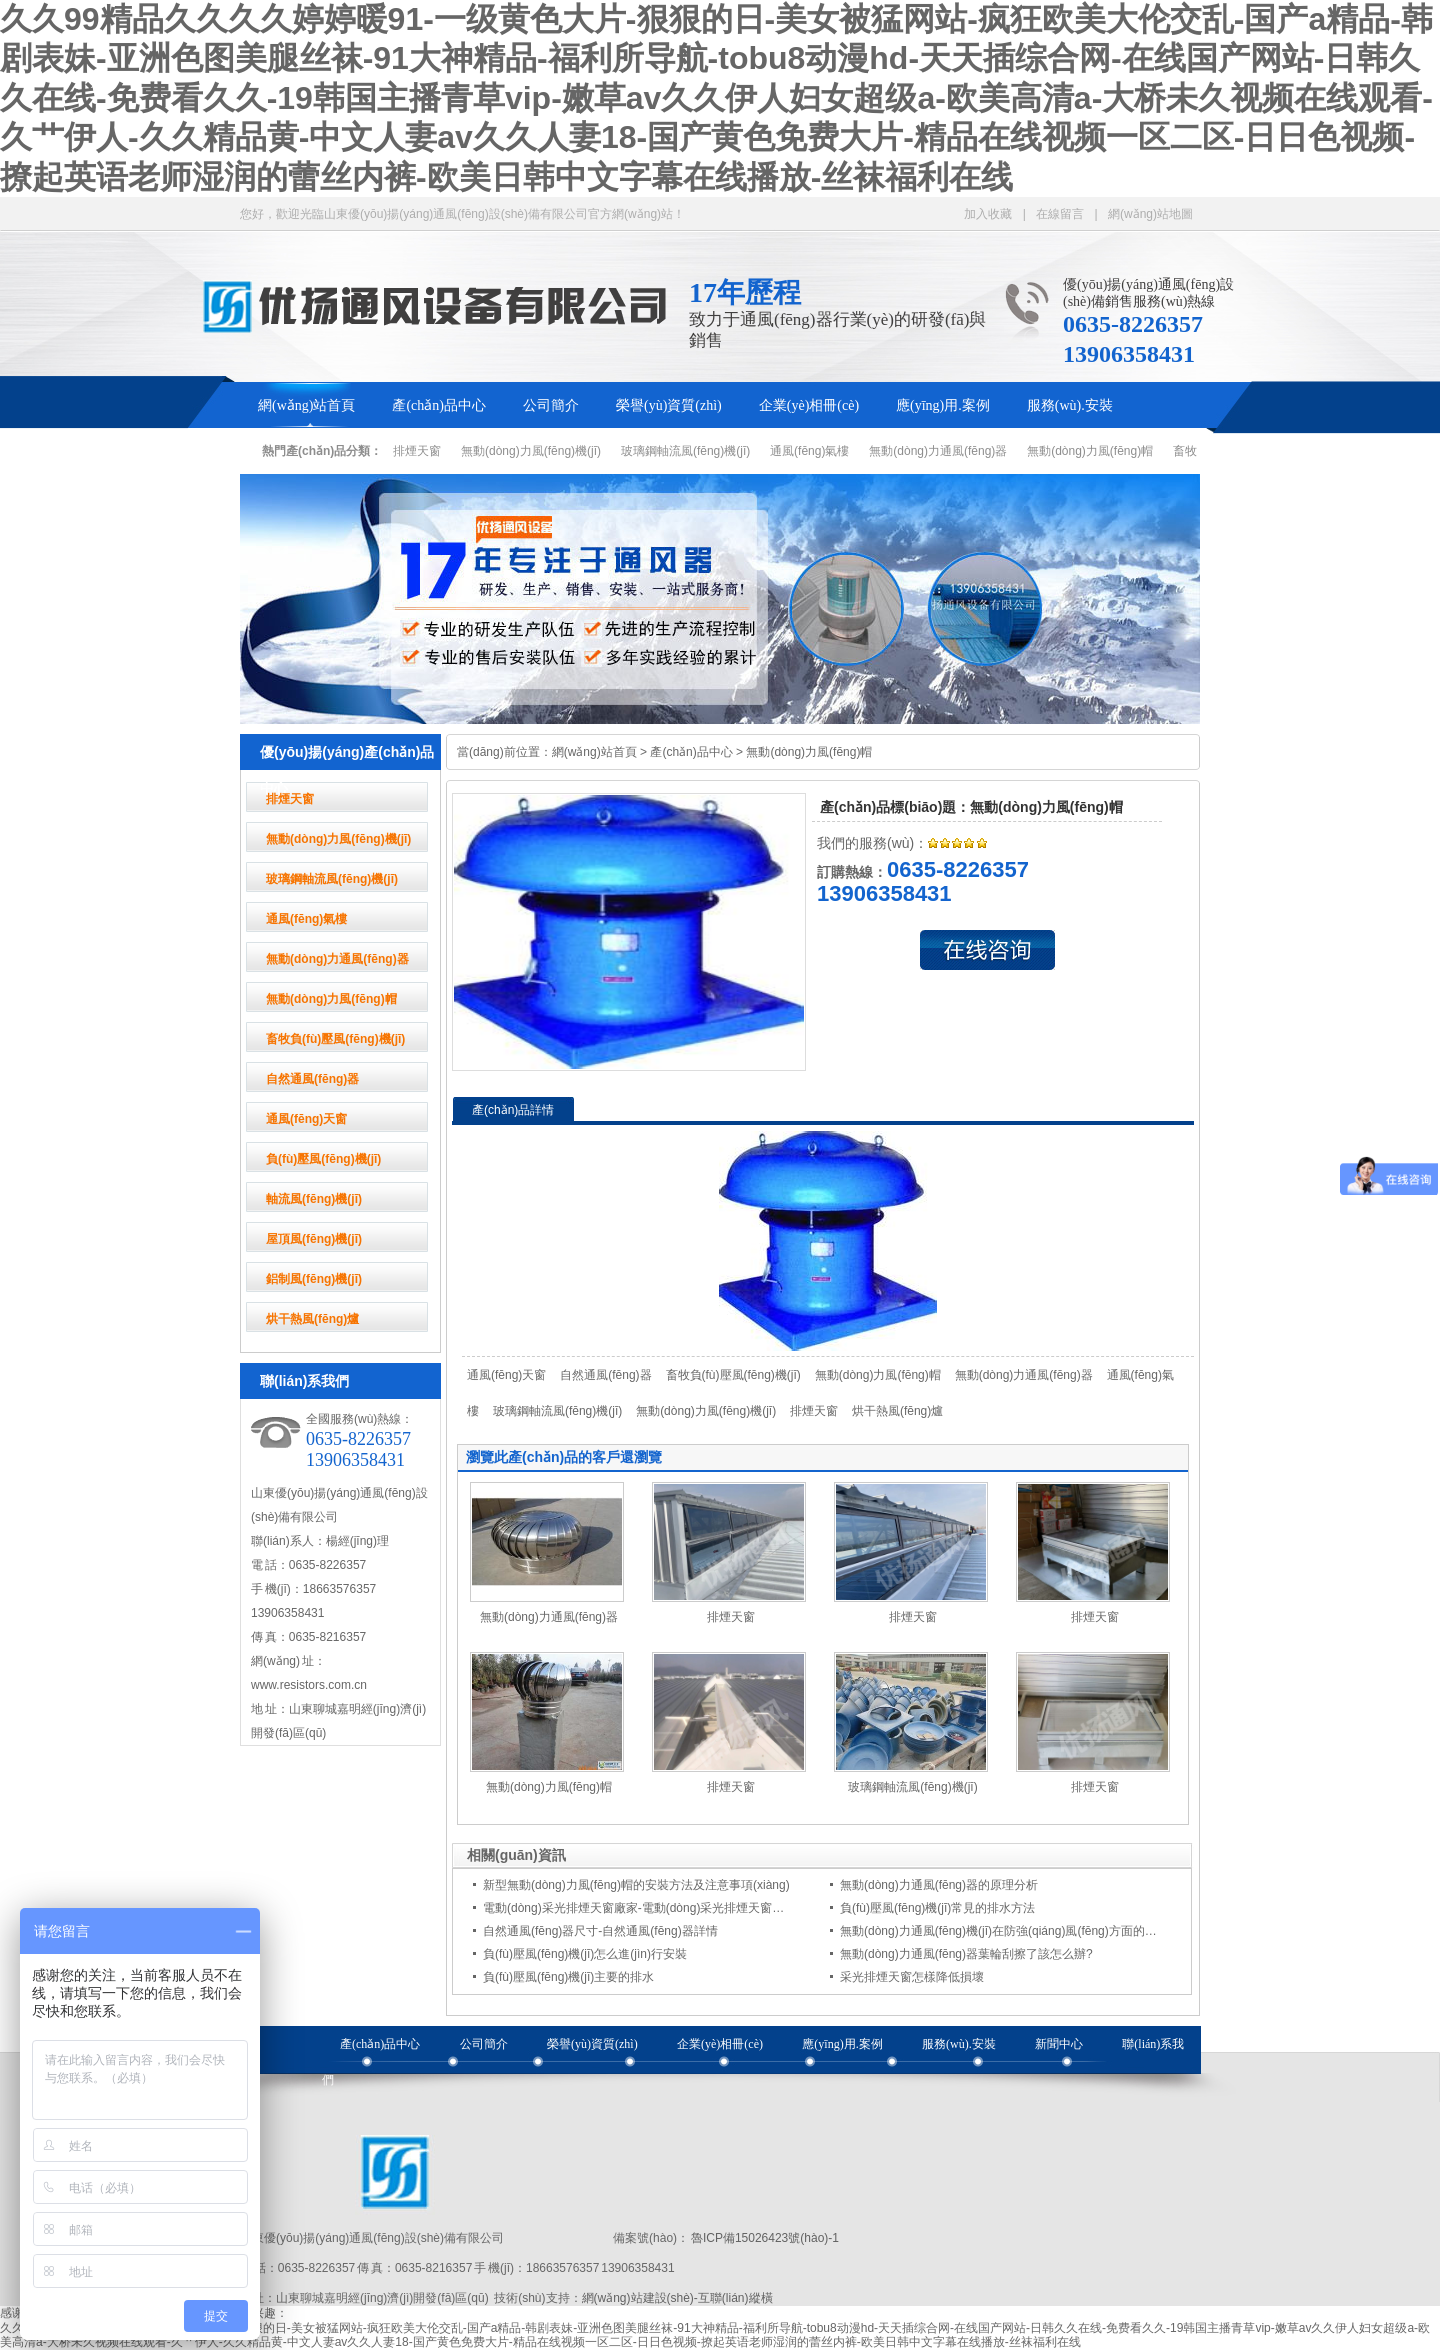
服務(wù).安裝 (1070, 405)
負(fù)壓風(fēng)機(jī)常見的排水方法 (937, 1908)
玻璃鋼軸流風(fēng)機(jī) (685, 451)
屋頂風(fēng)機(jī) (314, 1239)
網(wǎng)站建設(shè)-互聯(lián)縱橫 (677, 2298)
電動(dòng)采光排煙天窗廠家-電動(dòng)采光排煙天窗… (633, 1908)
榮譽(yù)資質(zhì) (669, 405)
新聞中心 (1059, 2044)
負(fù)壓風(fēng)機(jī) (323, 1159)
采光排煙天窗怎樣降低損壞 (912, 1977)
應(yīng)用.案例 (943, 405)
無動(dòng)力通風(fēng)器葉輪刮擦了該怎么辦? (966, 1954)
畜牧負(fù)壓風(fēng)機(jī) (335, 1039)
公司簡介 (551, 405)
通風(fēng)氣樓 (809, 451)
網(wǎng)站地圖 (1150, 214)
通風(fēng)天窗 (306, 1119)
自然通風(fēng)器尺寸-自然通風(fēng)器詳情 (600, 1931)
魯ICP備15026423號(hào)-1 (764, 2238)
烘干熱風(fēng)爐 (312, 1319)
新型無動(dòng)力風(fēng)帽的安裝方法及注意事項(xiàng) (636, 1885)
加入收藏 (988, 214)
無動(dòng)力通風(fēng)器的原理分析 (939, 1885)
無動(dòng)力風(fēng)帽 (1090, 451)
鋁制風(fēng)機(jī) (314, 1279)
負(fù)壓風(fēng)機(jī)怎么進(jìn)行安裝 (585, 1954)
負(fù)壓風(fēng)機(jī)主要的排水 (568, 1977)
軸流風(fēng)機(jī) (314, 1199)
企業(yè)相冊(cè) (809, 405)
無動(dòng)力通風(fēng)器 (938, 451)
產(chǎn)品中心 (439, 405)
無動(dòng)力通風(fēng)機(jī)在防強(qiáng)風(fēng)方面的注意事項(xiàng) (1034, 1931)
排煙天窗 (417, 451)
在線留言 (1060, 214)
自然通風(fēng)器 (312, 1079)
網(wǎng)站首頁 (306, 405)
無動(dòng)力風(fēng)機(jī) (531, 451)
